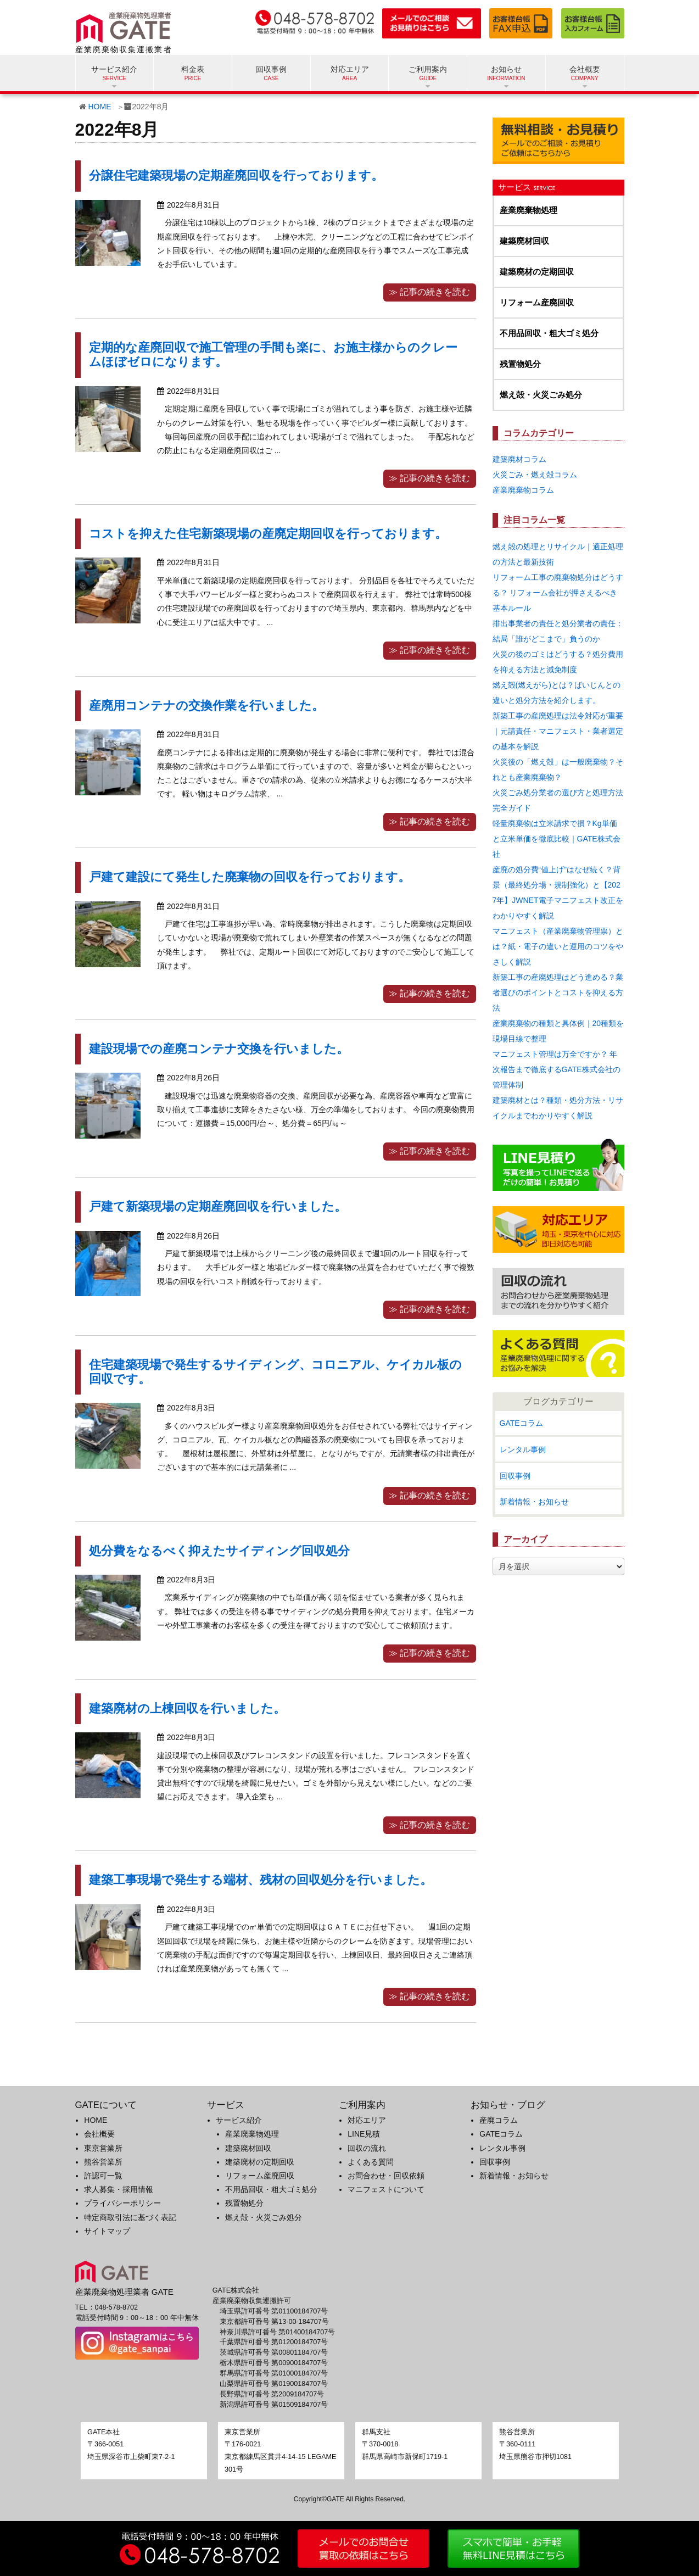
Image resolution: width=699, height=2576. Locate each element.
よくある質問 (371, 2161)
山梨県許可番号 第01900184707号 (274, 2384)
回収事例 (271, 69)
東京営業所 (103, 2148)
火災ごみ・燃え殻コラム (535, 474)
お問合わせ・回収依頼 (386, 2175)
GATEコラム (521, 1423)
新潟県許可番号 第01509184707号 (274, 2404)
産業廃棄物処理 (528, 210)
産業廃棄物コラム (523, 490)
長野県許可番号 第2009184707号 (272, 2394)
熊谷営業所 (103, 2161)
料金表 (192, 69)
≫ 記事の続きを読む (429, 292)
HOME (99, 106)
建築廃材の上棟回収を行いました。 (187, 1708)
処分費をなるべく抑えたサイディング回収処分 (219, 1551)
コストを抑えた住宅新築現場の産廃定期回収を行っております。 (268, 533)
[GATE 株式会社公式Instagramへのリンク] (137, 2343)
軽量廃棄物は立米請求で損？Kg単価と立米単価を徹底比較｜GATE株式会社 (556, 838)
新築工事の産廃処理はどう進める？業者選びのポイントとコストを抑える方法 (558, 992)
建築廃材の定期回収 (537, 271)
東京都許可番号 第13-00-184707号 (274, 2322)
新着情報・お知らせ (534, 1501)
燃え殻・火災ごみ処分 (541, 394)
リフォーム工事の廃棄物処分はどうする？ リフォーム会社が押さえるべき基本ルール (558, 592)
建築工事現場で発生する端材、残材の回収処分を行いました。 (260, 1880)
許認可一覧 (103, 2175)
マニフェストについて (386, 2189)
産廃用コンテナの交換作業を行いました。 (206, 705)
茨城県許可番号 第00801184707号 (274, 2352)
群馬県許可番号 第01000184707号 (274, 2373)
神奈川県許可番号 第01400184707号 (277, 2332)
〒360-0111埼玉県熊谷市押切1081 (535, 2444)
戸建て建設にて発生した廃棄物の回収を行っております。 (249, 877)
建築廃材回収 (524, 241)
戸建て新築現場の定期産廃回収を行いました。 (217, 1206)
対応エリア (350, 69)
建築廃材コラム (519, 459)
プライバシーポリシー (122, 2203)
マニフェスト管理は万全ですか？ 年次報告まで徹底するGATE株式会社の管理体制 (556, 1069)
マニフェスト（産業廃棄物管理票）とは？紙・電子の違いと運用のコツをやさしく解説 (558, 946)
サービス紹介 (239, 2120)
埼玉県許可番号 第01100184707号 (274, 2311)
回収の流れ (367, 2148)
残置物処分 (520, 364)
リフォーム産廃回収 (537, 302)
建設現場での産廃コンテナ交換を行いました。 (219, 1049)
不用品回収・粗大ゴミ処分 (549, 333)
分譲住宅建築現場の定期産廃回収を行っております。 (236, 175)
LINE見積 (364, 2133)
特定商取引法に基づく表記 (130, 2217)
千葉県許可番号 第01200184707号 (274, 2342)
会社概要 (99, 2133)
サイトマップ (107, 2231)
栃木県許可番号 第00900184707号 (274, 2363)
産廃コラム (498, 2120)
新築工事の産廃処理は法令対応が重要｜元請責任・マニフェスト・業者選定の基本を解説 (558, 731)
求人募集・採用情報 (118, 2189)
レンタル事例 (523, 1449)
